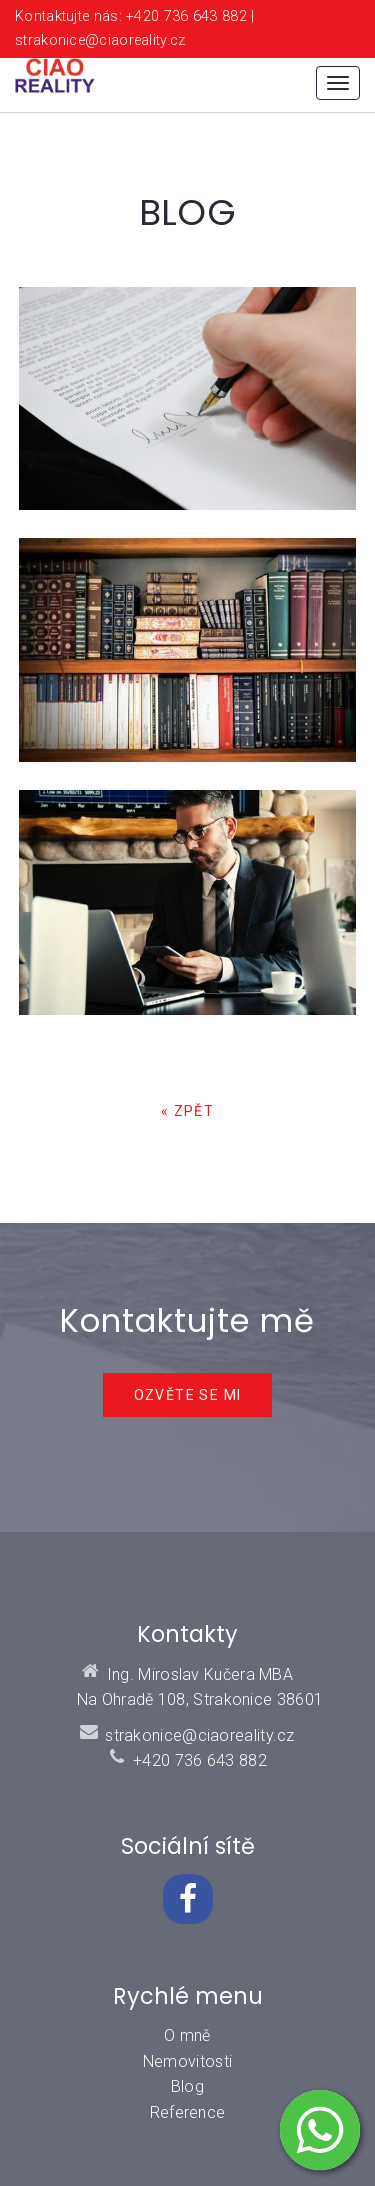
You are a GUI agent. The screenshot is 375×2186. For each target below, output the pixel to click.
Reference (188, 2112)
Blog (187, 2086)
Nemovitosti (187, 2061)
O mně (187, 2035)
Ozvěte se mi (188, 1395)
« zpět (187, 1111)
